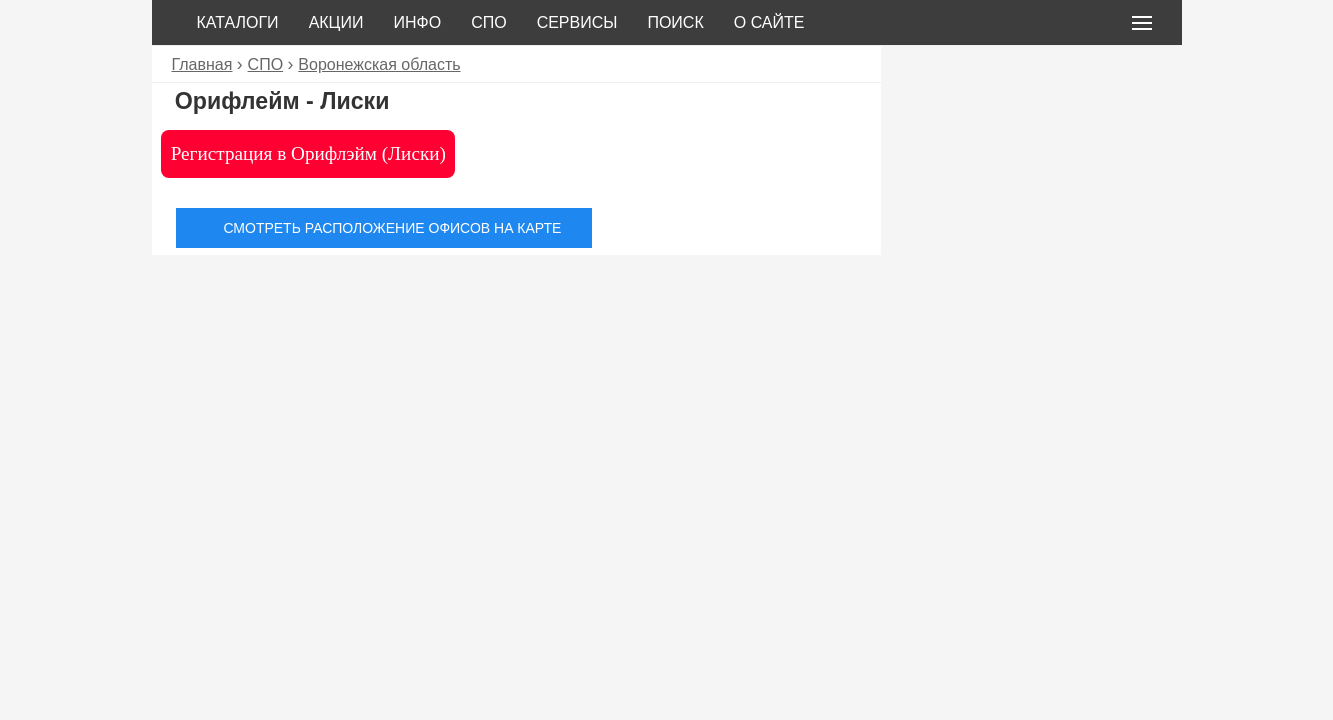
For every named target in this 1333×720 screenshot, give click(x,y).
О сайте (769, 22)
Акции (336, 22)
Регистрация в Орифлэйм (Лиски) (308, 153)
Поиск (675, 22)
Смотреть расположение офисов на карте (392, 228)
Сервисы (577, 22)
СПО (489, 22)
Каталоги (238, 22)
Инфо (417, 22)
